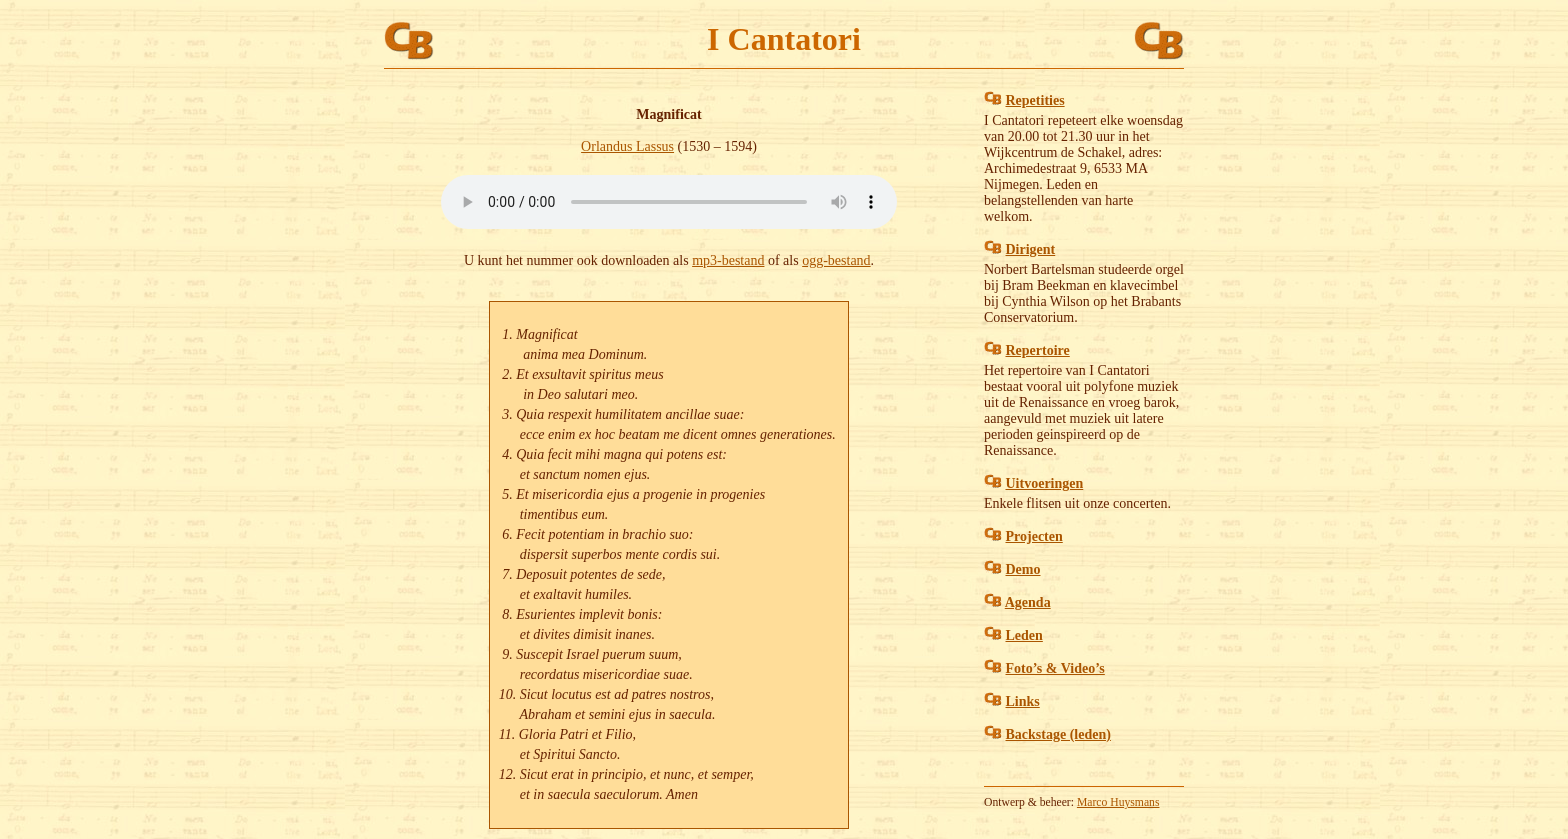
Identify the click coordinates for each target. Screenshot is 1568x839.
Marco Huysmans (1118, 802)
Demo (1023, 569)
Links (1023, 701)
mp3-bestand (728, 260)
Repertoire (1038, 350)
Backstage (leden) (1058, 734)
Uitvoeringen (1045, 483)
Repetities (1035, 100)
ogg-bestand (836, 260)
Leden (1024, 635)
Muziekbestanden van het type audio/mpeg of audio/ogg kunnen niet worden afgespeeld (669, 202)
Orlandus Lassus (627, 146)
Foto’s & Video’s (1055, 668)
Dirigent (1031, 249)
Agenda (1028, 602)
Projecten (1034, 536)
